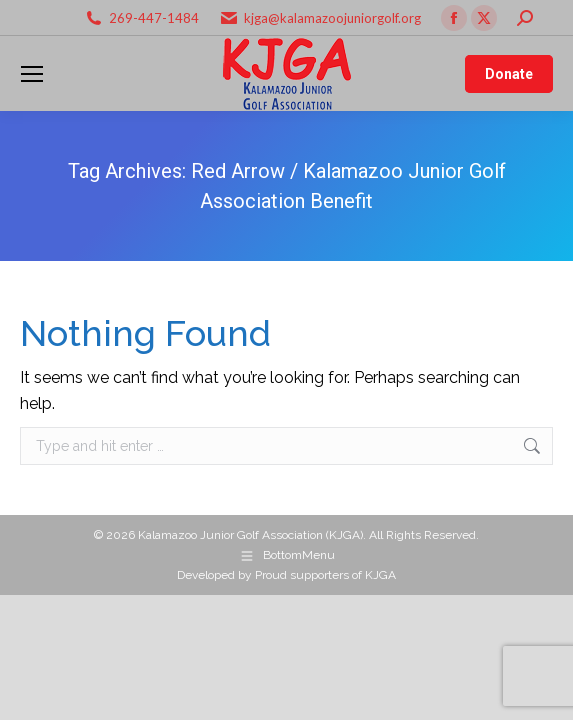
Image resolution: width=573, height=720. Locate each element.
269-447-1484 (154, 18)
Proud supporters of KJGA (325, 575)
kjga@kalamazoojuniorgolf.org (332, 18)
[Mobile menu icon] (32, 74)
